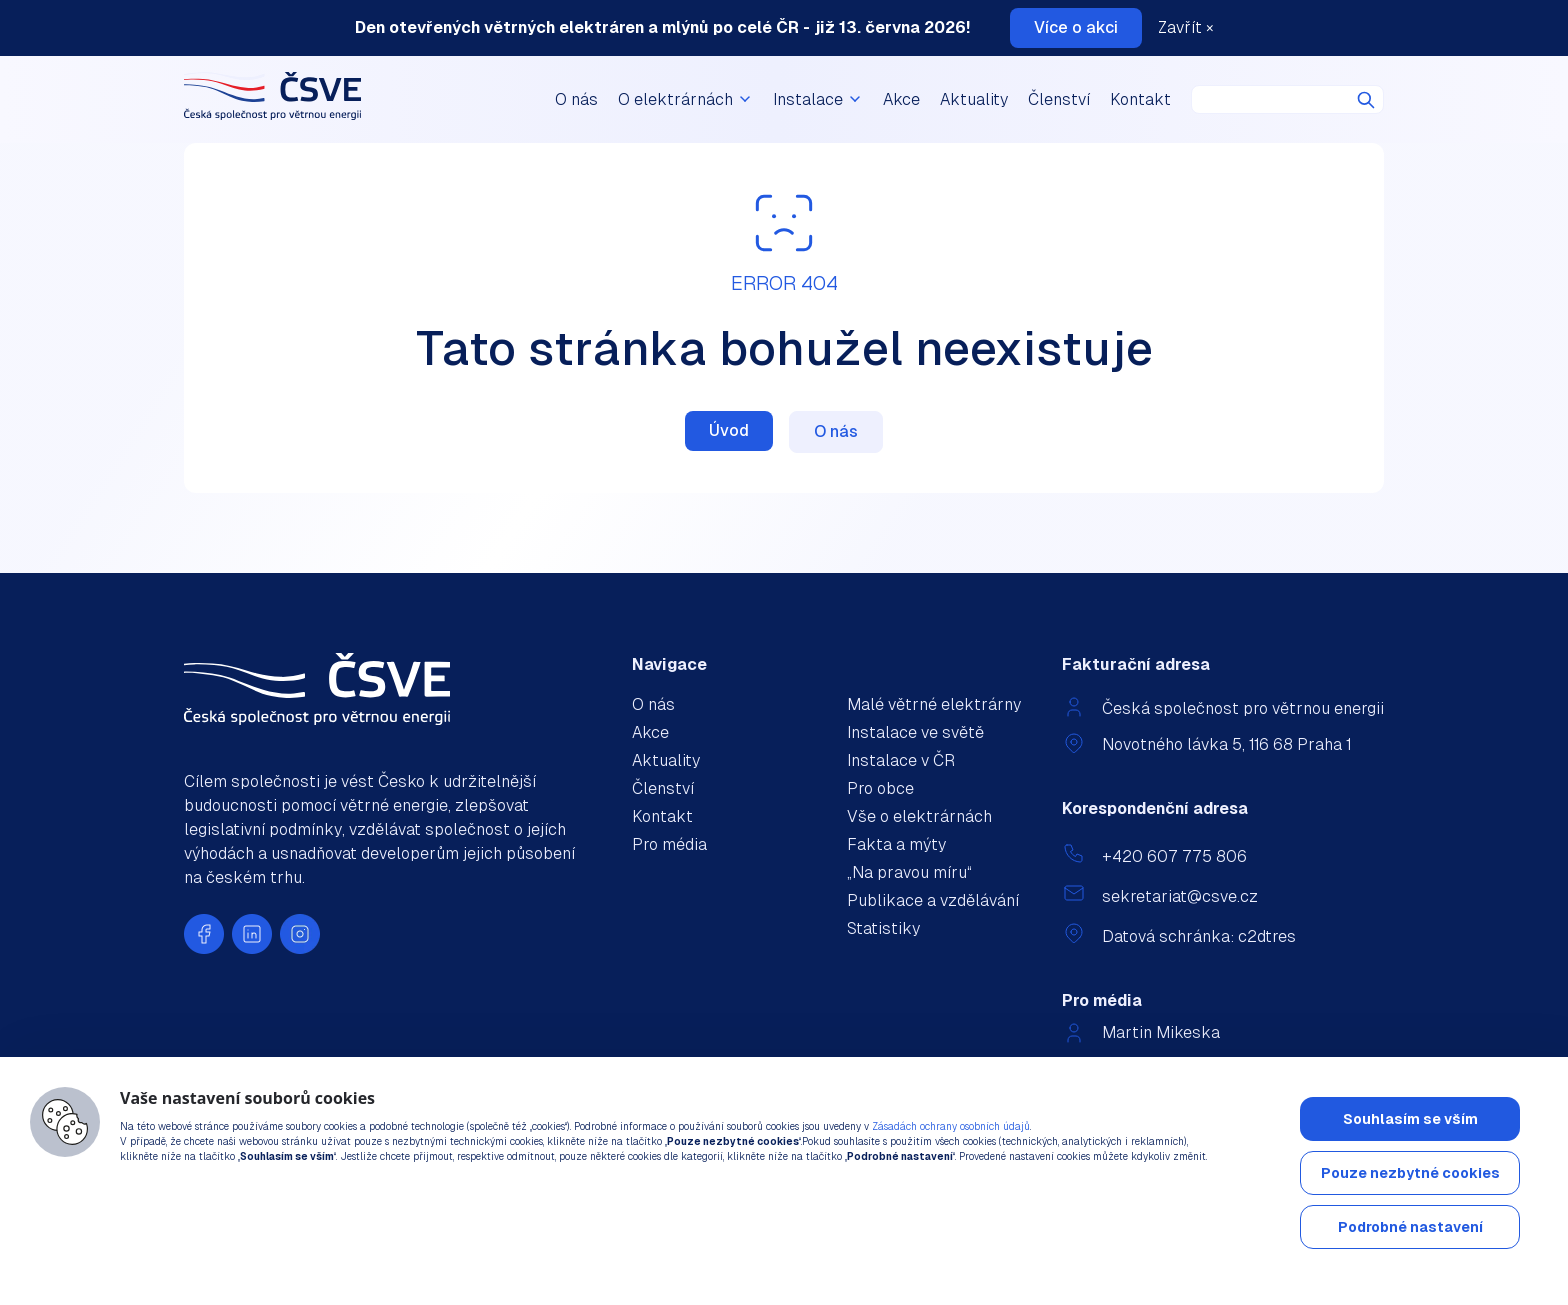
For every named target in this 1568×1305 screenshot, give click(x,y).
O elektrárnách (685, 99)
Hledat (1366, 100)
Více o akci (1076, 27)
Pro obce (880, 788)
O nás (576, 99)
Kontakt (1140, 99)
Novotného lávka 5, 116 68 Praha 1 (1226, 744)
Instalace (818, 99)
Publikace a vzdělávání (933, 900)
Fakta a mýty (896, 844)
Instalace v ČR (901, 760)
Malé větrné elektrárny (934, 704)
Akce (901, 99)
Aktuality (974, 99)
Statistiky (883, 928)
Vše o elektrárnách (919, 816)
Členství (1059, 99)
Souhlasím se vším (1410, 1119)
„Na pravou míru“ (909, 872)
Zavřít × (1186, 27)
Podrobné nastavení (1410, 1227)
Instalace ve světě (915, 732)
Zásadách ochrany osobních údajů (951, 1126)
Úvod (729, 430)
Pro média (669, 844)
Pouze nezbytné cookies (1410, 1173)
